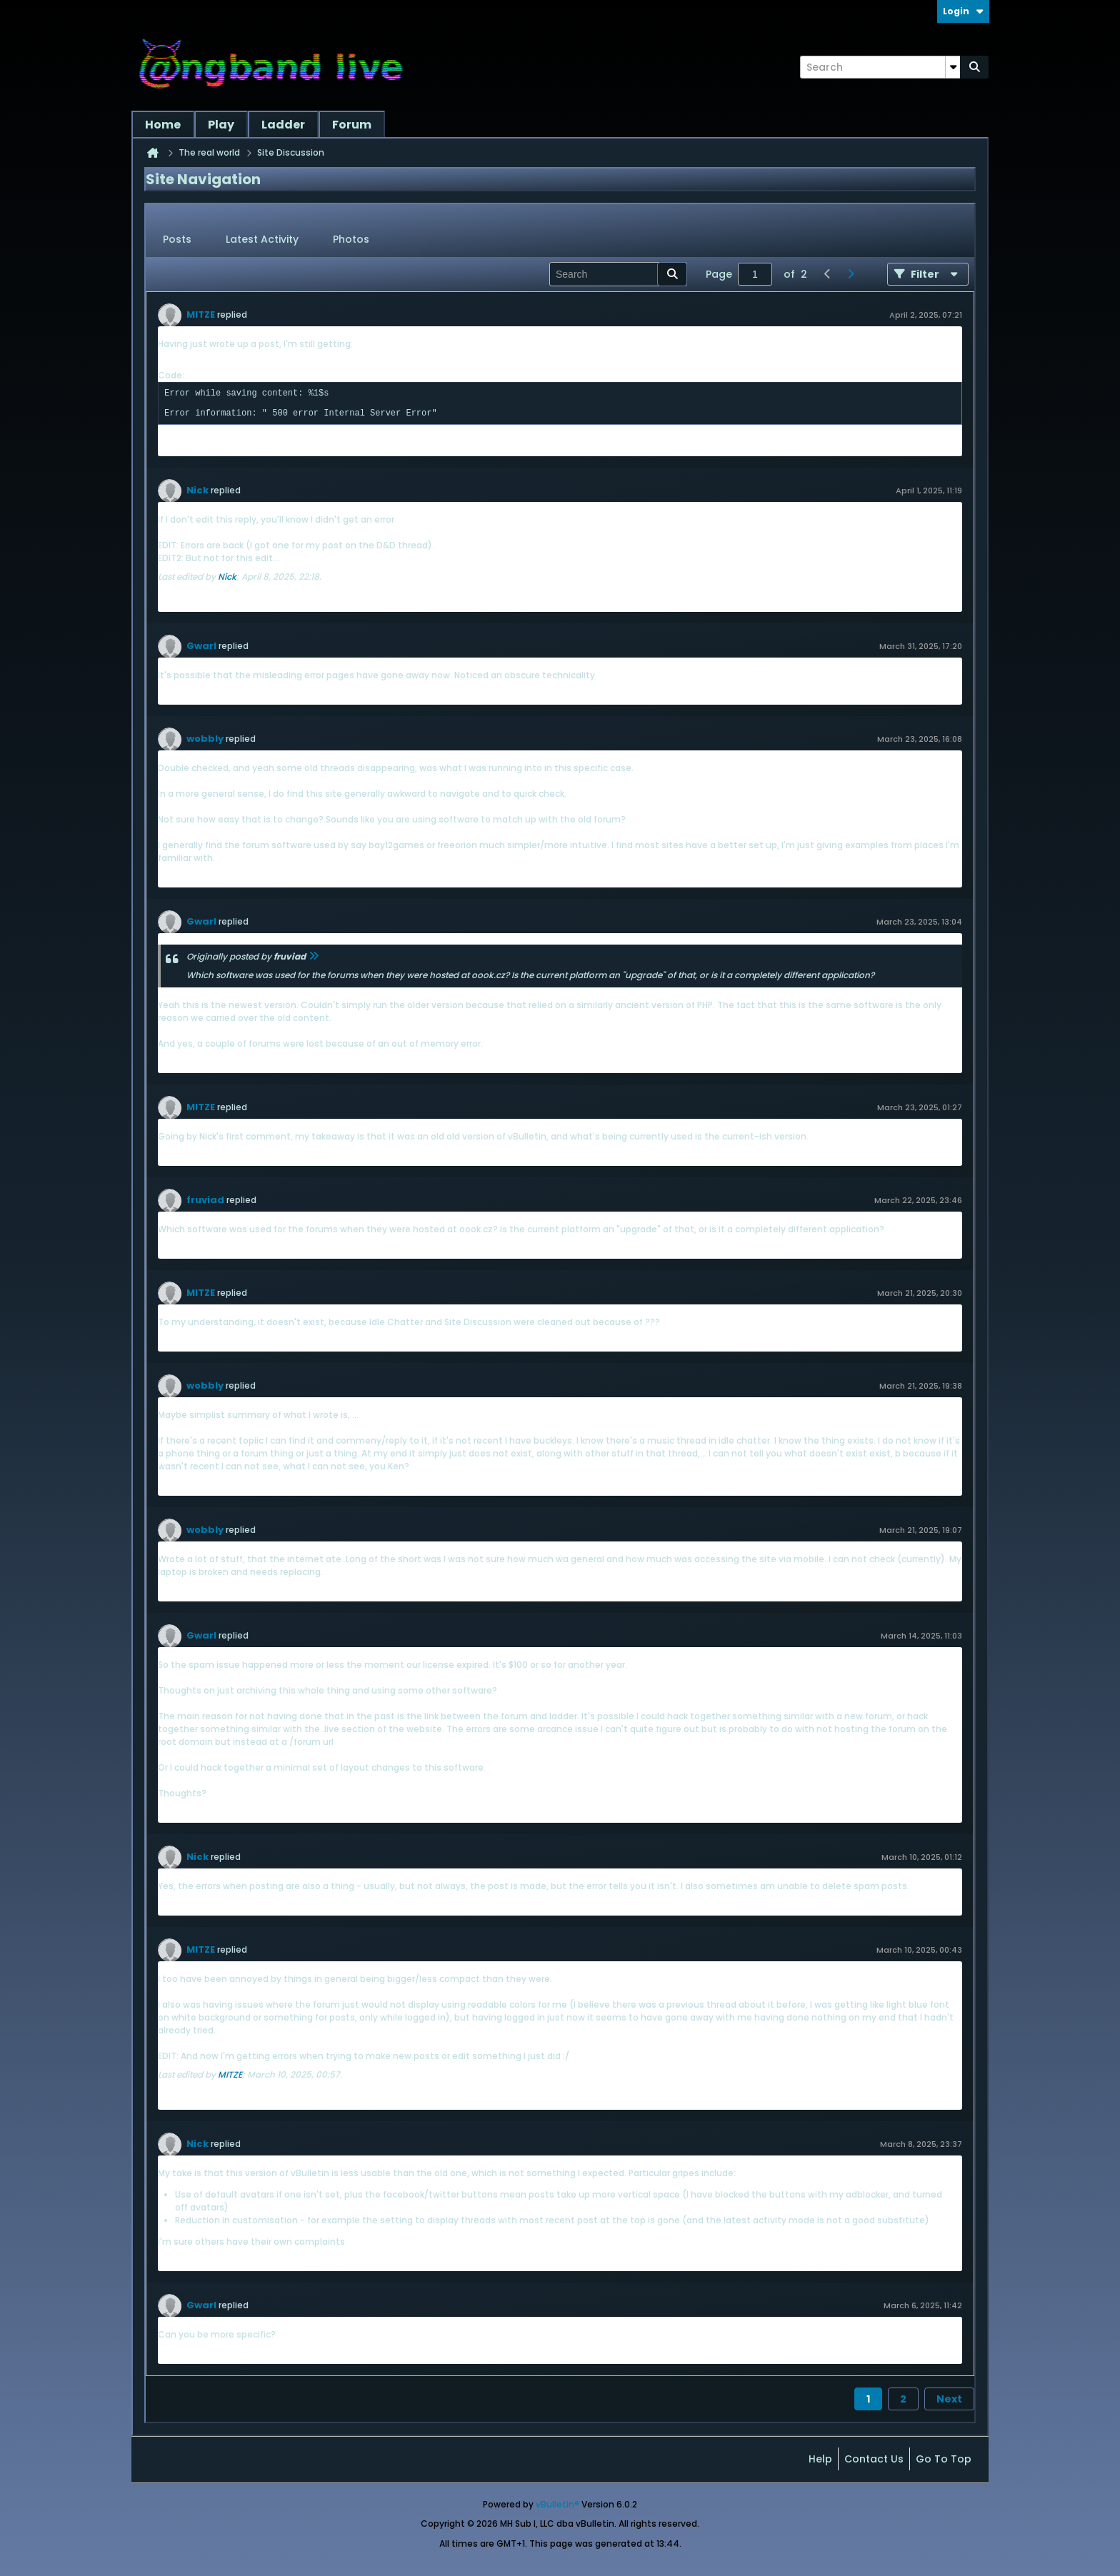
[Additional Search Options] (953, 67)
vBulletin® (557, 2504)
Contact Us (874, 2459)
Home (163, 124)
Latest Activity (262, 239)
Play (221, 124)
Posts (177, 239)
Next (949, 2399)
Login (963, 11)
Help (820, 2459)
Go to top (943, 2459)
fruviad (205, 1200)
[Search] (880, 67)
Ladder (283, 124)
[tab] (177, 239)
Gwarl (201, 646)
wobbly (205, 738)
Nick (197, 490)
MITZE (200, 314)
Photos (351, 239)
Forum (351, 124)
